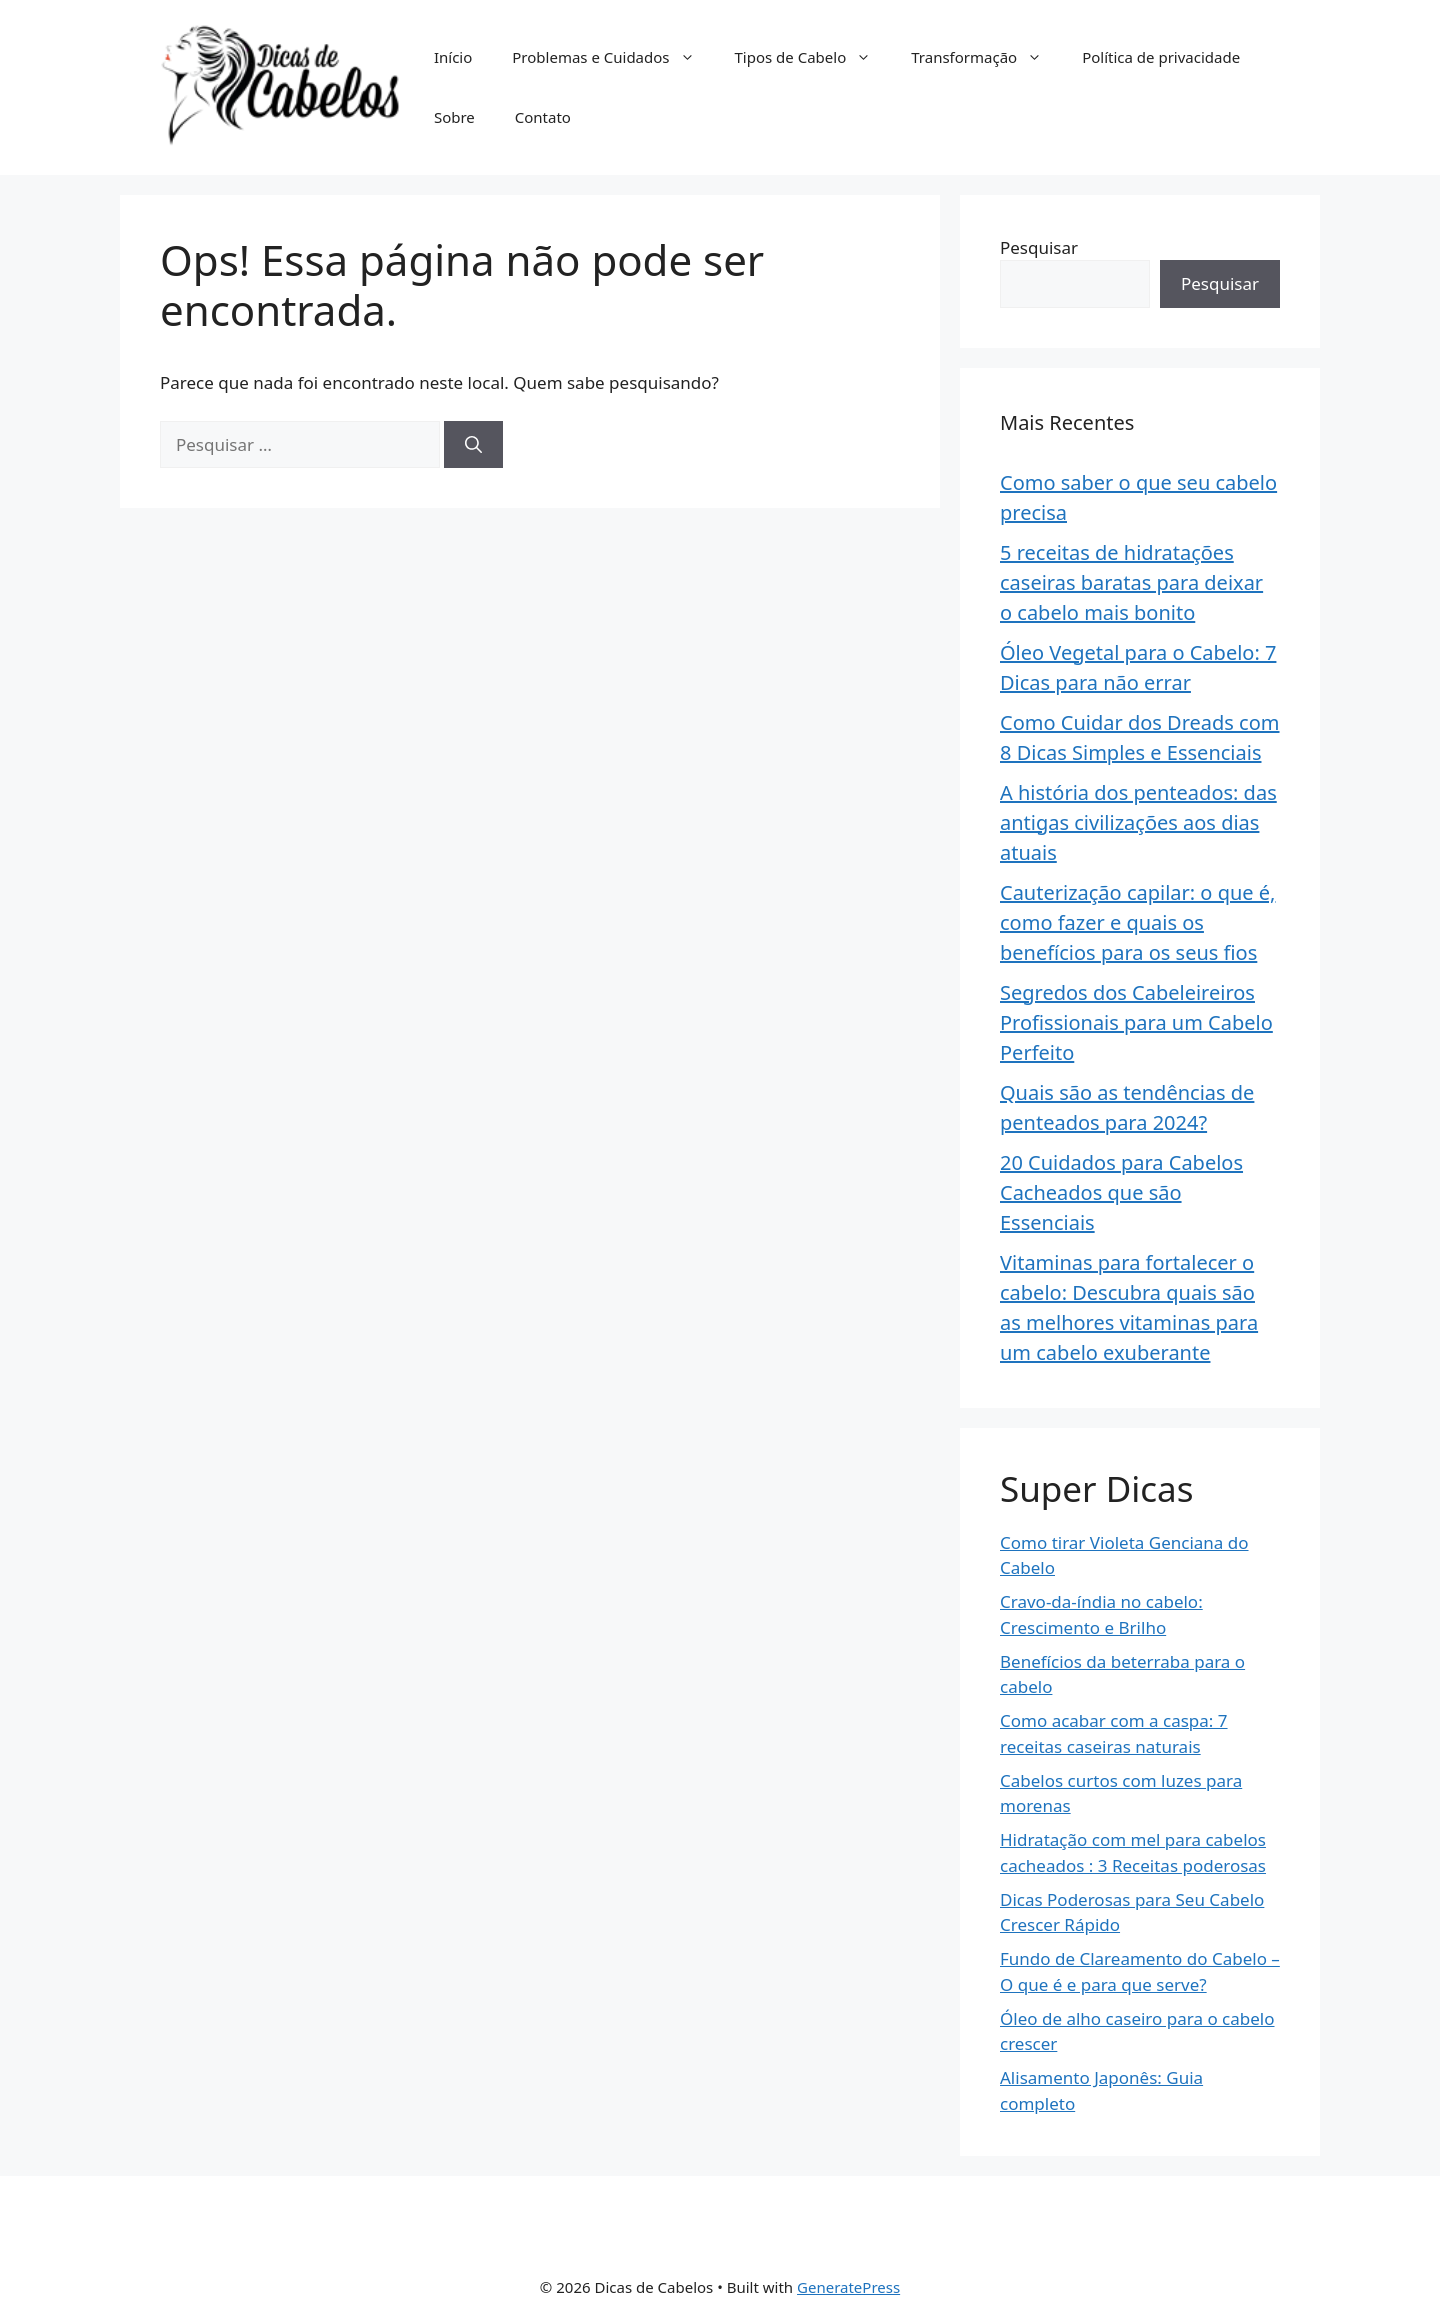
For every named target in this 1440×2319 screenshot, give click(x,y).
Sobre (454, 117)
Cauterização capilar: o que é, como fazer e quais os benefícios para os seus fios (1137, 922)
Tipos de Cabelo (813, 57)
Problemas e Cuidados (613, 57)
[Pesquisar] (473, 445)
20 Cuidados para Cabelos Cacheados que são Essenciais (1121, 1192)
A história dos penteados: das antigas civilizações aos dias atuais (1138, 822)
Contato (543, 117)
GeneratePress (848, 2287)
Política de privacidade (1161, 57)
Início (453, 57)
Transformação (986, 57)
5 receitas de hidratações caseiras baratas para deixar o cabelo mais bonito (1131, 582)
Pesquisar (1039, 247)
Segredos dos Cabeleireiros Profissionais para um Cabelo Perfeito (1136, 1022)
